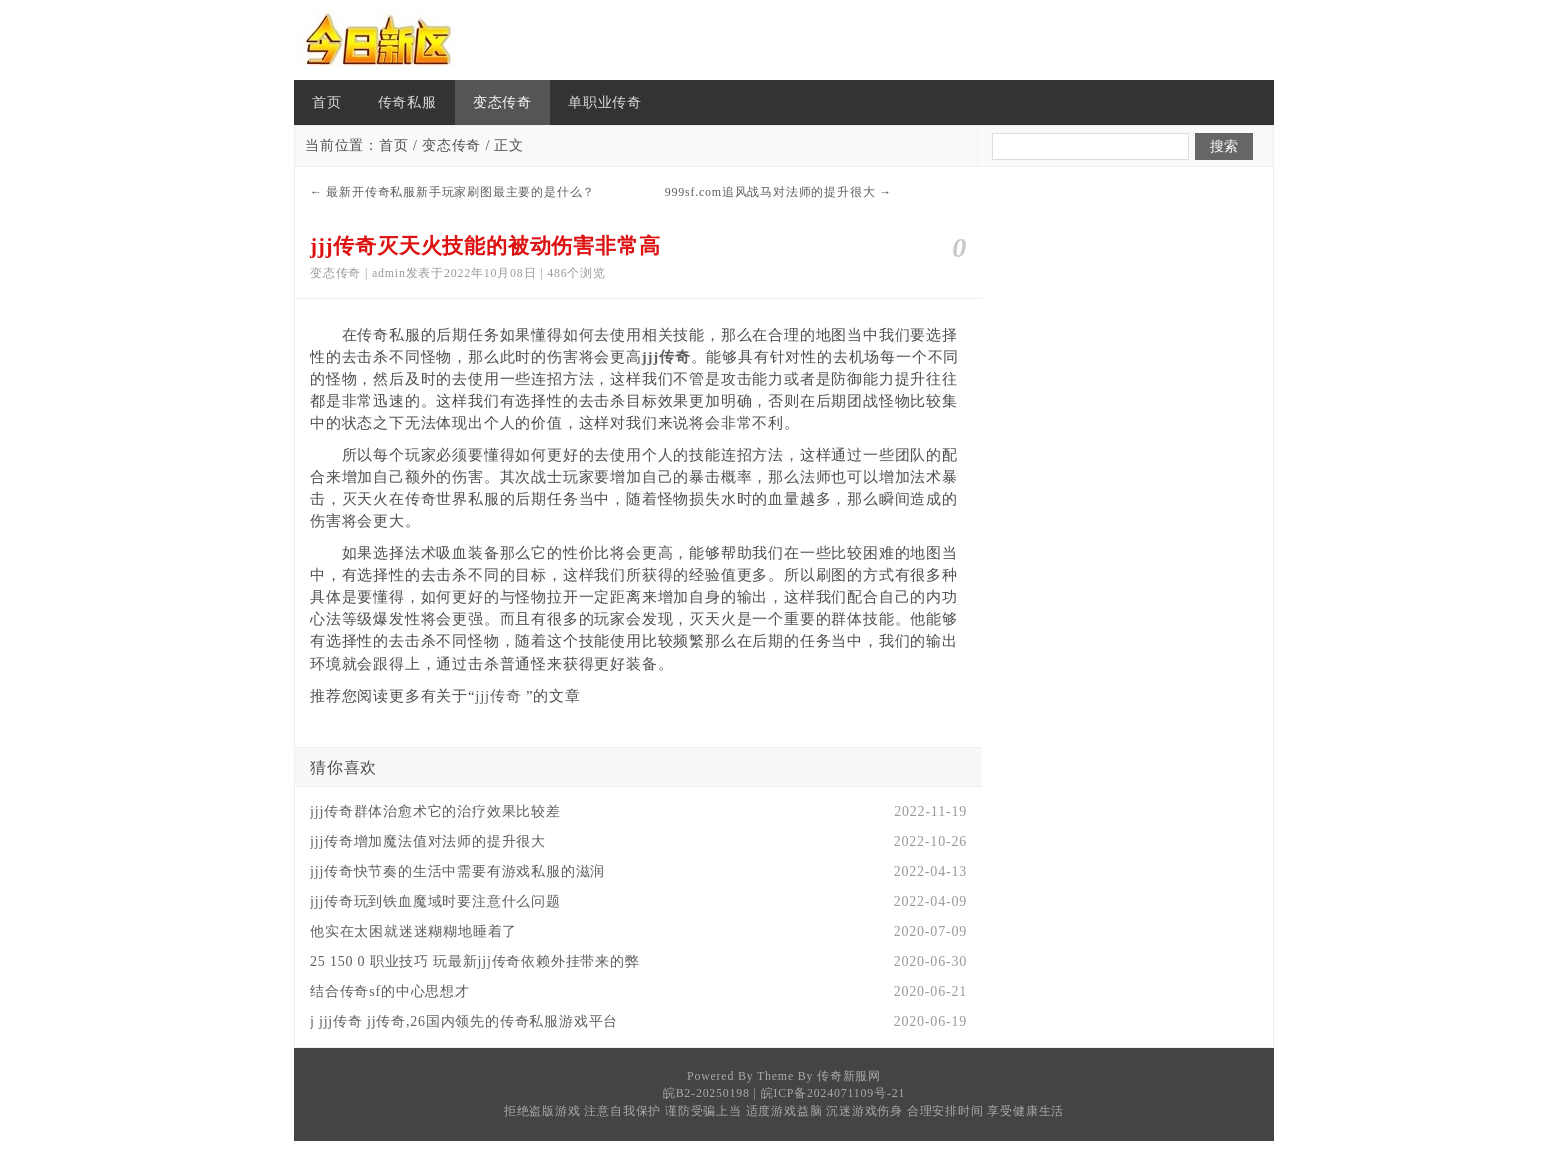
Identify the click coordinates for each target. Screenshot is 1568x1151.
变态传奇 (502, 102)
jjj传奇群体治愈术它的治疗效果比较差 (435, 811)
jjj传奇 (498, 696)
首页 (327, 102)
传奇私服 (407, 102)
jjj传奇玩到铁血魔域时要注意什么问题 (435, 901)
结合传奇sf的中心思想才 (390, 991)
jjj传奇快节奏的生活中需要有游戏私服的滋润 (457, 871)
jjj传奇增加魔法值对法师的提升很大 (428, 841)
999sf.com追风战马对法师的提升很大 (770, 192)
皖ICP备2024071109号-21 (833, 1093)
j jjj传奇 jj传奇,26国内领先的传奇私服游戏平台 (464, 1021)
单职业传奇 (605, 102)
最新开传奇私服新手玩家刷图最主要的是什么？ (460, 192)
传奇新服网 (849, 1076)
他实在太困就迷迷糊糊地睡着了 (413, 931)
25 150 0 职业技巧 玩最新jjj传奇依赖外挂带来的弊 (475, 961)
